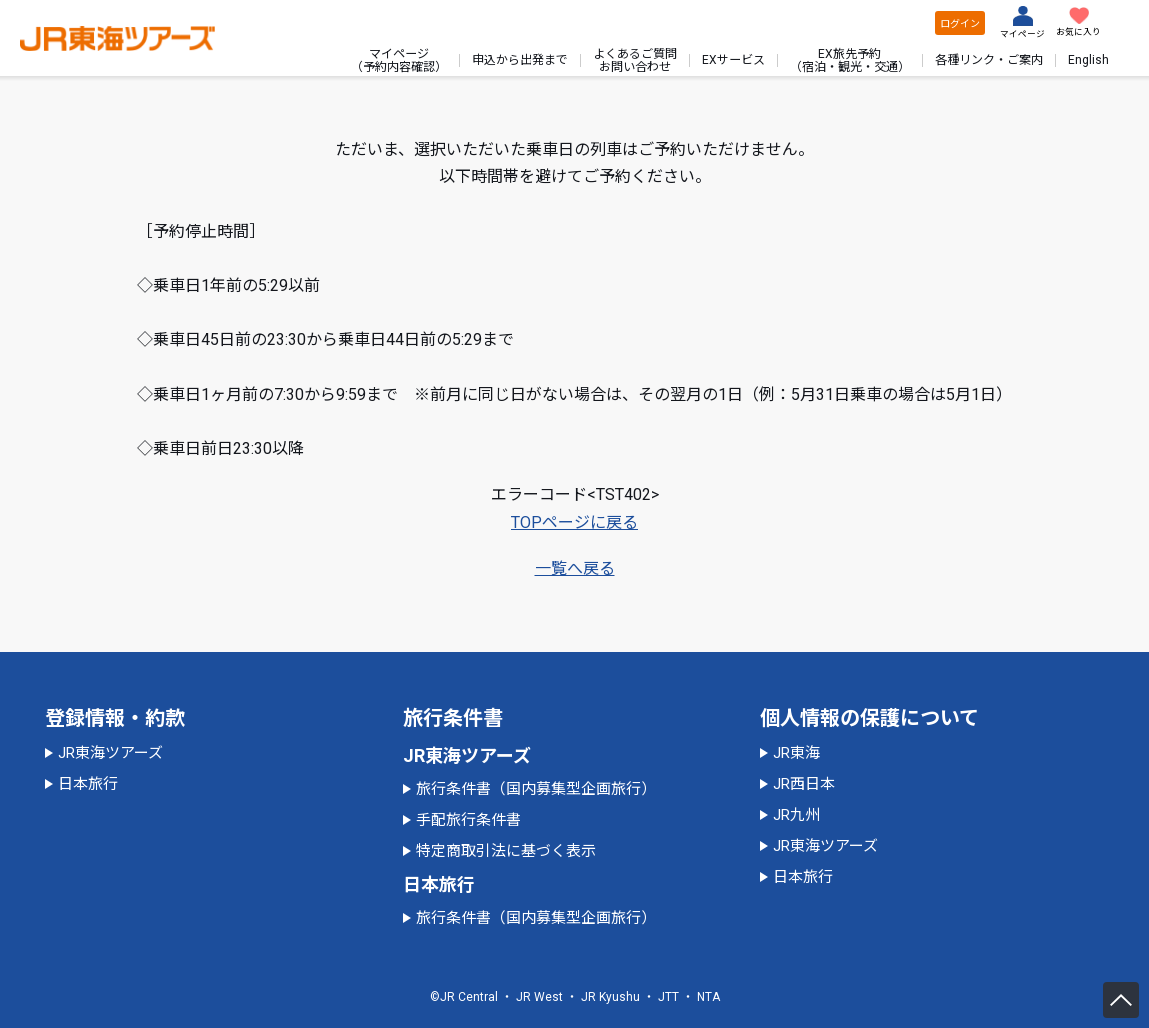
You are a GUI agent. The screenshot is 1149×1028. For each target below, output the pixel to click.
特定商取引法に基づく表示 (506, 851)
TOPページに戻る (574, 522)
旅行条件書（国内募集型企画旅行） (536, 789)
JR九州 (796, 815)
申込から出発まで (520, 60)
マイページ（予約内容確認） (399, 60)
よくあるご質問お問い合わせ (635, 60)
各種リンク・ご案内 (989, 60)
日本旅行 (88, 784)
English (1088, 60)
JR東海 (796, 753)
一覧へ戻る (575, 568)
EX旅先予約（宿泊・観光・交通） (850, 60)
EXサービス (733, 60)
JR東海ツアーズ (110, 753)
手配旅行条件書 (468, 820)
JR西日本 (804, 784)
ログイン (960, 23)
